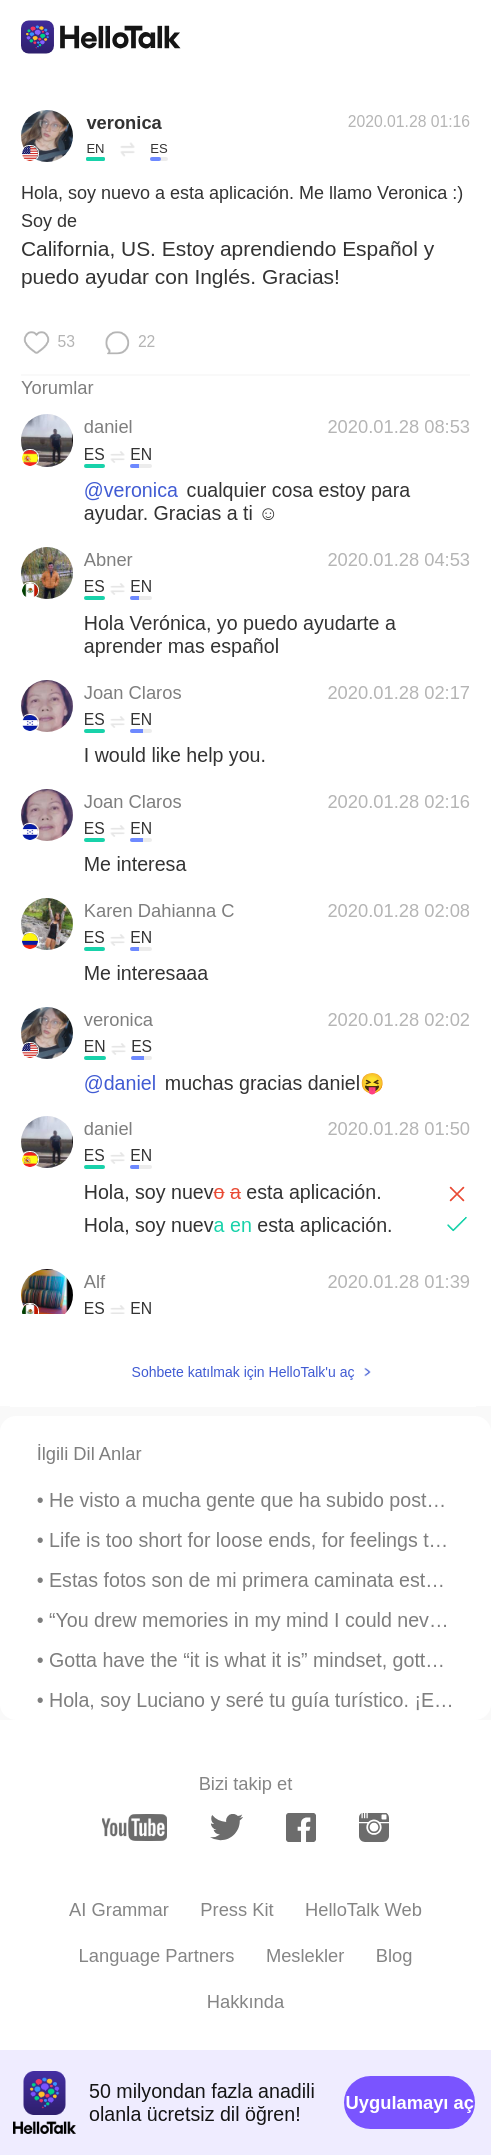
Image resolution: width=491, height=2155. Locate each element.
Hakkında (245, 2001)
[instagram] (374, 1827)
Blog (394, 1955)
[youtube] (134, 1827)
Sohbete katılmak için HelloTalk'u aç (243, 1372)
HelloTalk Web (363, 1909)
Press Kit (236, 1909)
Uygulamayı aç (410, 2102)
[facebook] (301, 1827)
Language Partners (157, 1955)
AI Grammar (119, 1909)
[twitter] (226, 1827)
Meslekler (305, 1955)
